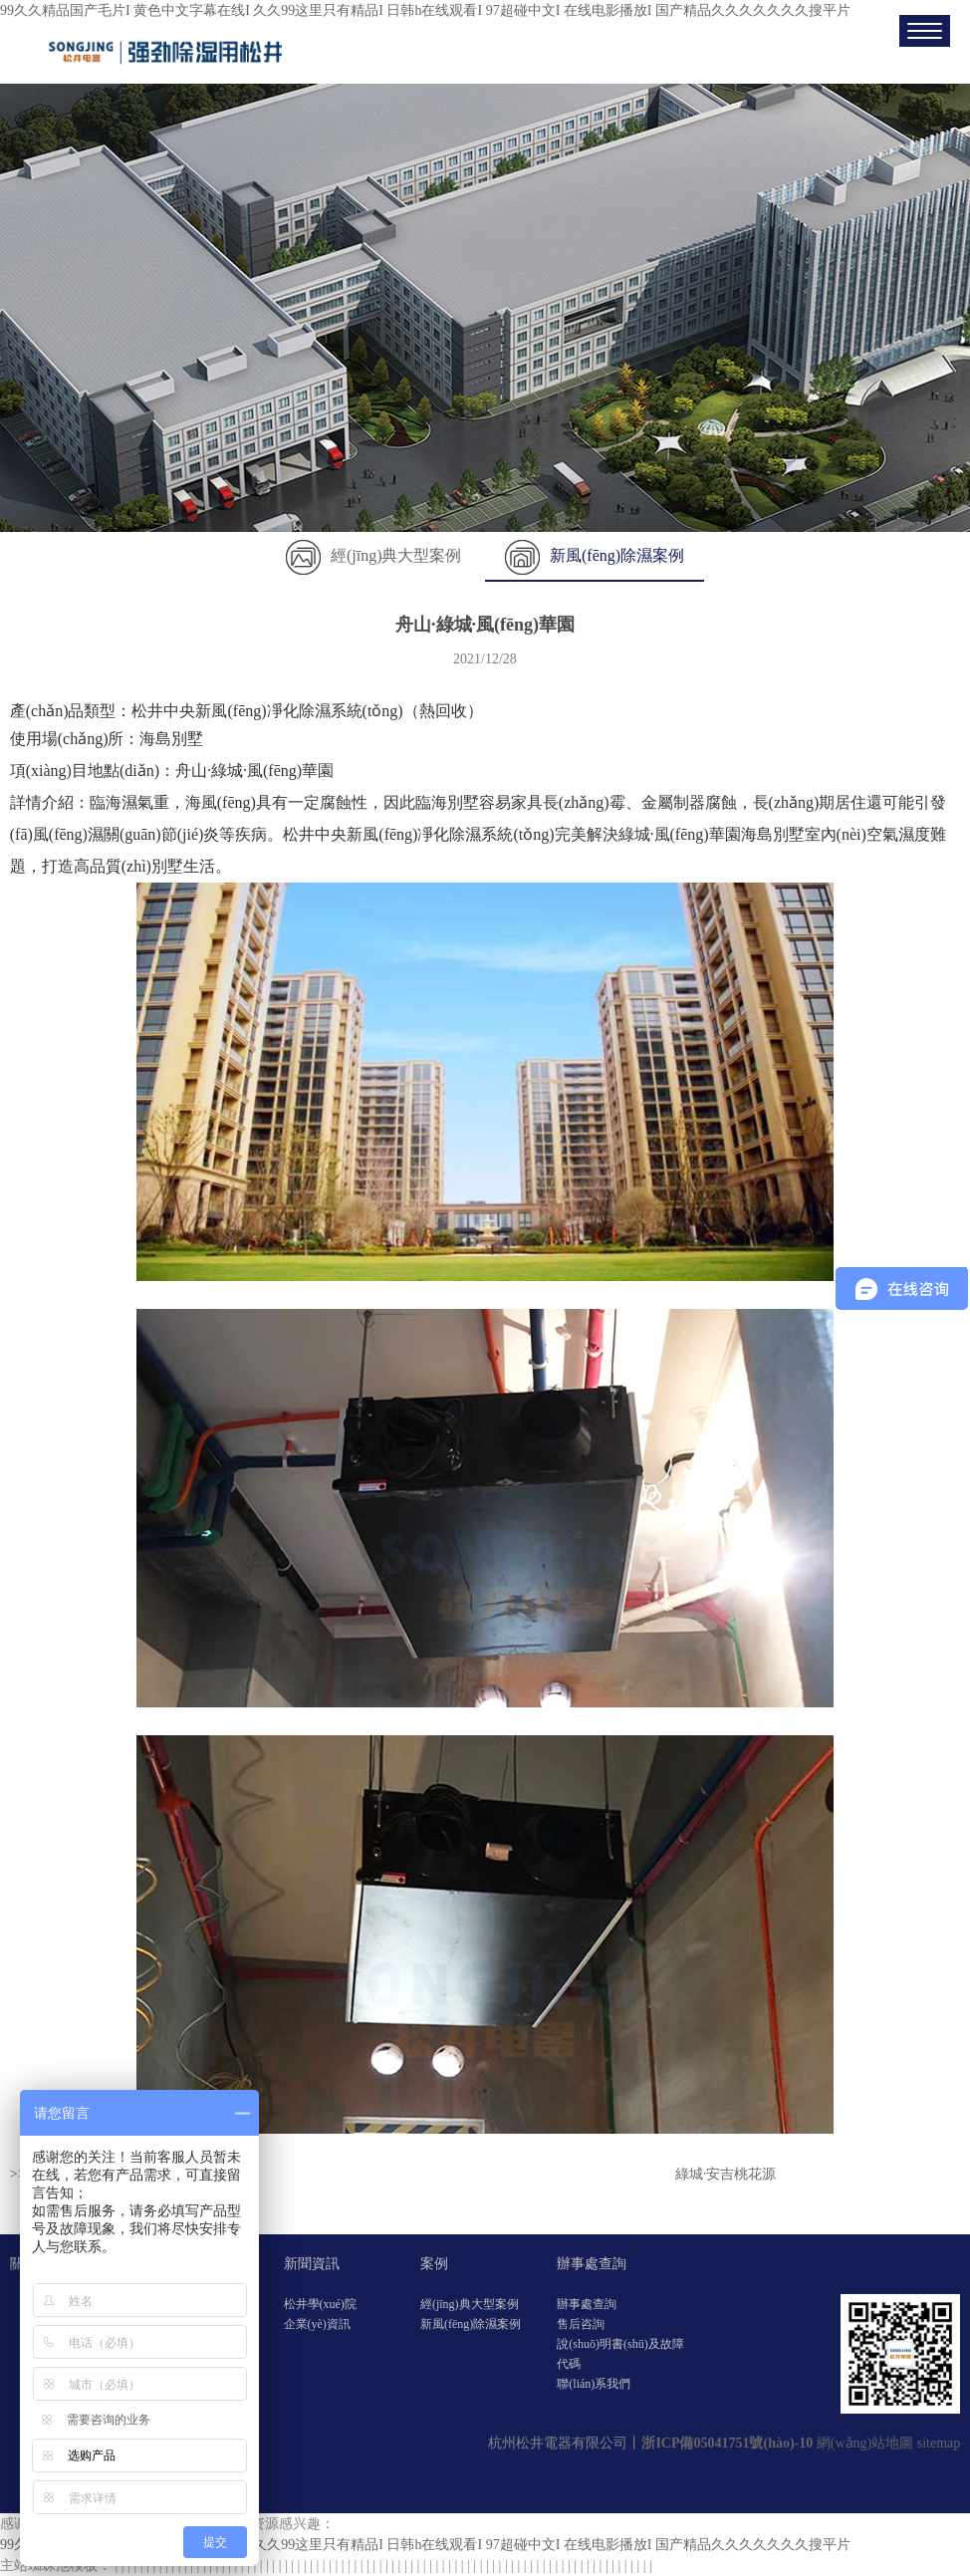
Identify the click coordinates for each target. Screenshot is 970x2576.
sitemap (939, 2443)
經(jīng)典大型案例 (374, 555)
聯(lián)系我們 (593, 2384)
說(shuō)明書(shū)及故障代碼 (620, 2354)
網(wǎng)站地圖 (865, 2443)
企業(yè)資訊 (317, 2324)
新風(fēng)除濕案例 (594, 555)
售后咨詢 (581, 2324)
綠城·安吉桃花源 (726, 2174)
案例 (434, 2263)
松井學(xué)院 (320, 2304)
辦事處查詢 (591, 2263)
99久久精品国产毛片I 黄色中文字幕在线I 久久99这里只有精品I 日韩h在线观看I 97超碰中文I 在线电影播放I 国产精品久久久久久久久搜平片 (425, 10)
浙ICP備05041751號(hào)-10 (727, 2443)
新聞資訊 (312, 2263)
